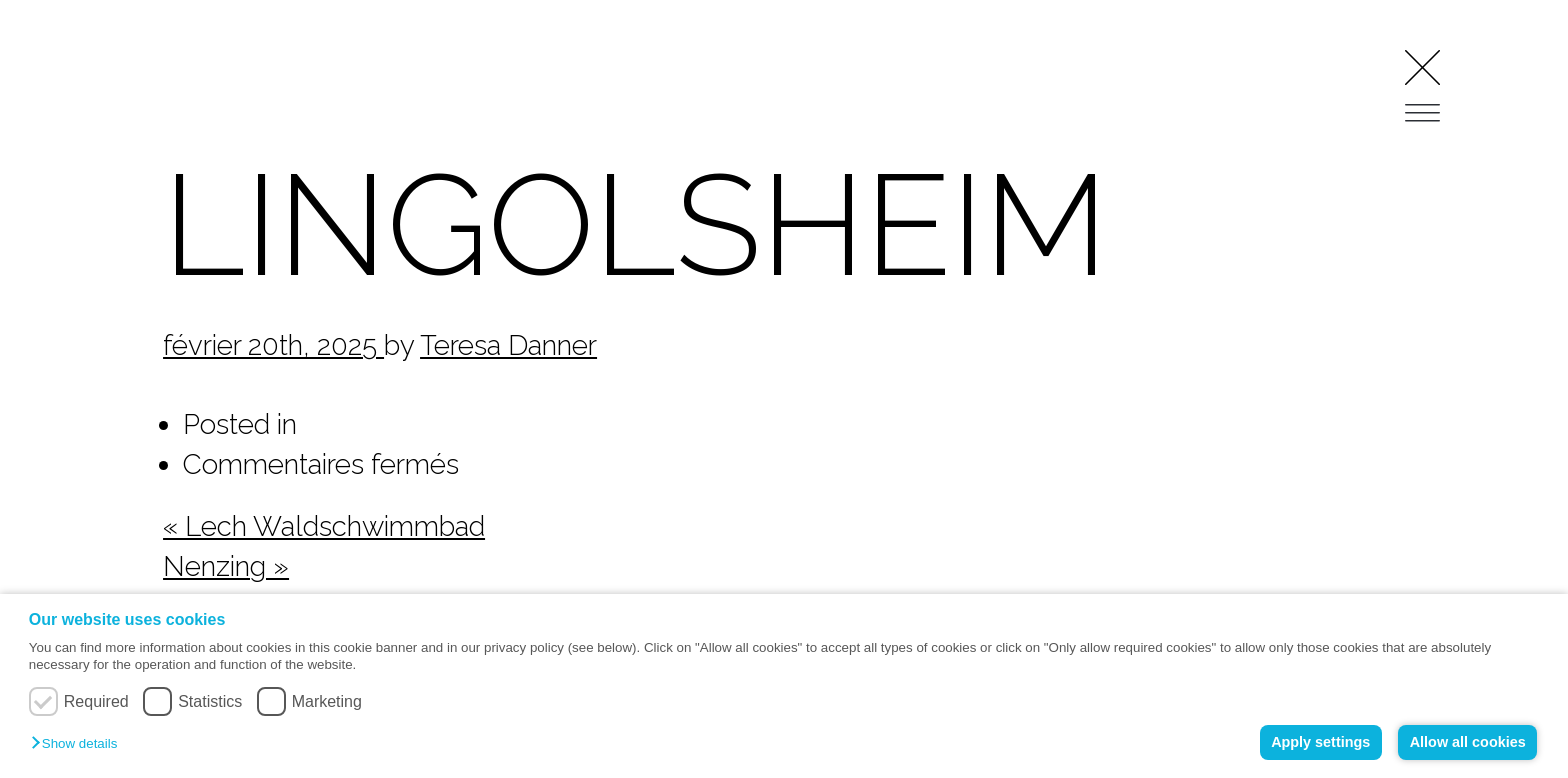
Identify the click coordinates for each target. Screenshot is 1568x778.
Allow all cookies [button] (1468, 742)
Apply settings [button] (1320, 742)
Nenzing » (226, 566)
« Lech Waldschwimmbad (324, 526)
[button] (79, 744)
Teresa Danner (508, 345)
